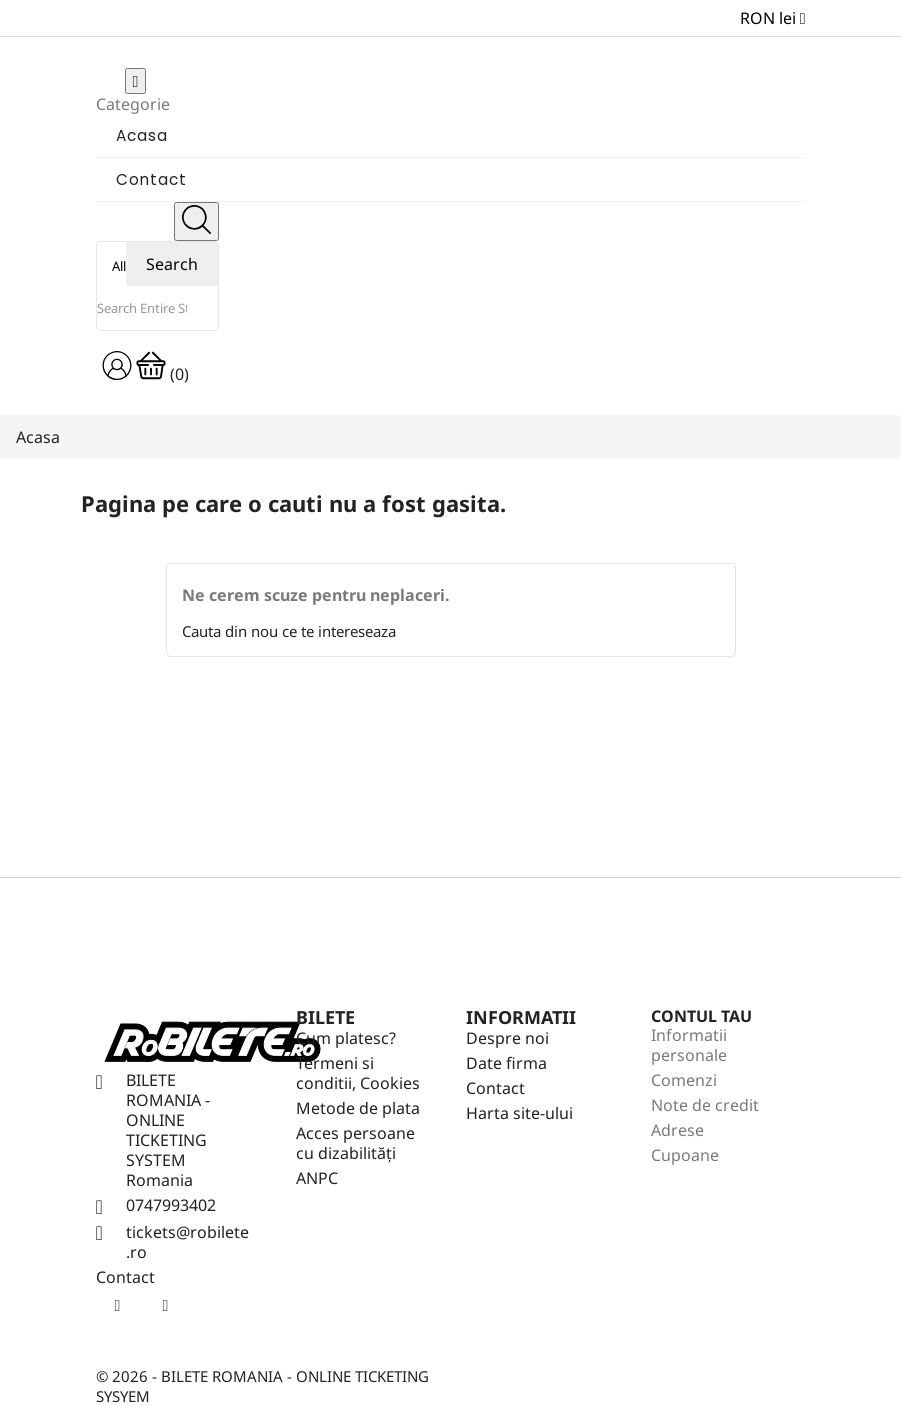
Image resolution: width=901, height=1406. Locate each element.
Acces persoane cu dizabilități (355, 1143)
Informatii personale (689, 1045)
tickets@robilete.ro (187, 1242)
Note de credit (705, 1105)
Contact (495, 1088)
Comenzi (684, 1080)
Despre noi (507, 1038)
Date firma (506, 1063)
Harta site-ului (519, 1113)
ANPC (317, 1178)
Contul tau (701, 1016)
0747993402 (171, 1205)
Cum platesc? (346, 1038)
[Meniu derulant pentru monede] (773, 18)
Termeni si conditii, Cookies (358, 1073)
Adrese (677, 1130)
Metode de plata (358, 1108)
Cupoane (685, 1155)
